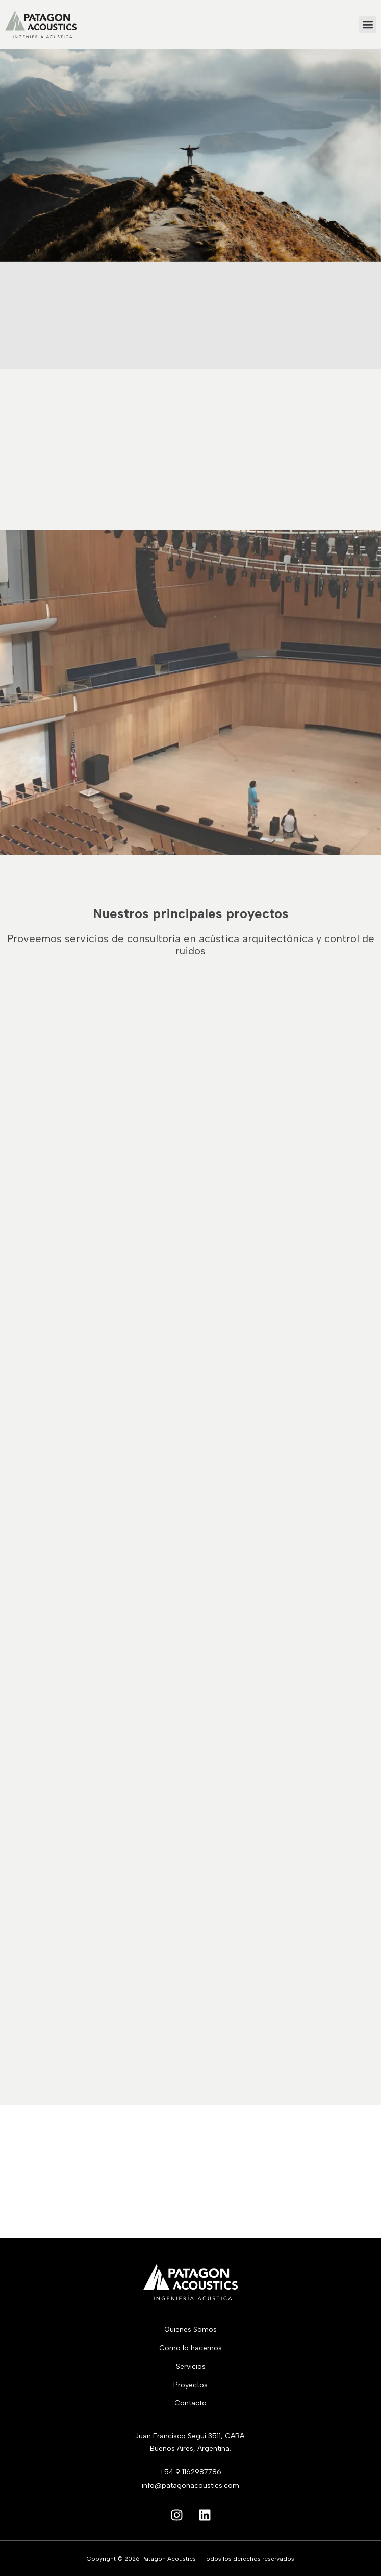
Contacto (190, 2403)
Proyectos (190, 2384)
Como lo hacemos (190, 2348)
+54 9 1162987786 (190, 2472)
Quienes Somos (190, 2329)
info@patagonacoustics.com (190, 2485)
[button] (367, 24)
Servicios (191, 2366)
